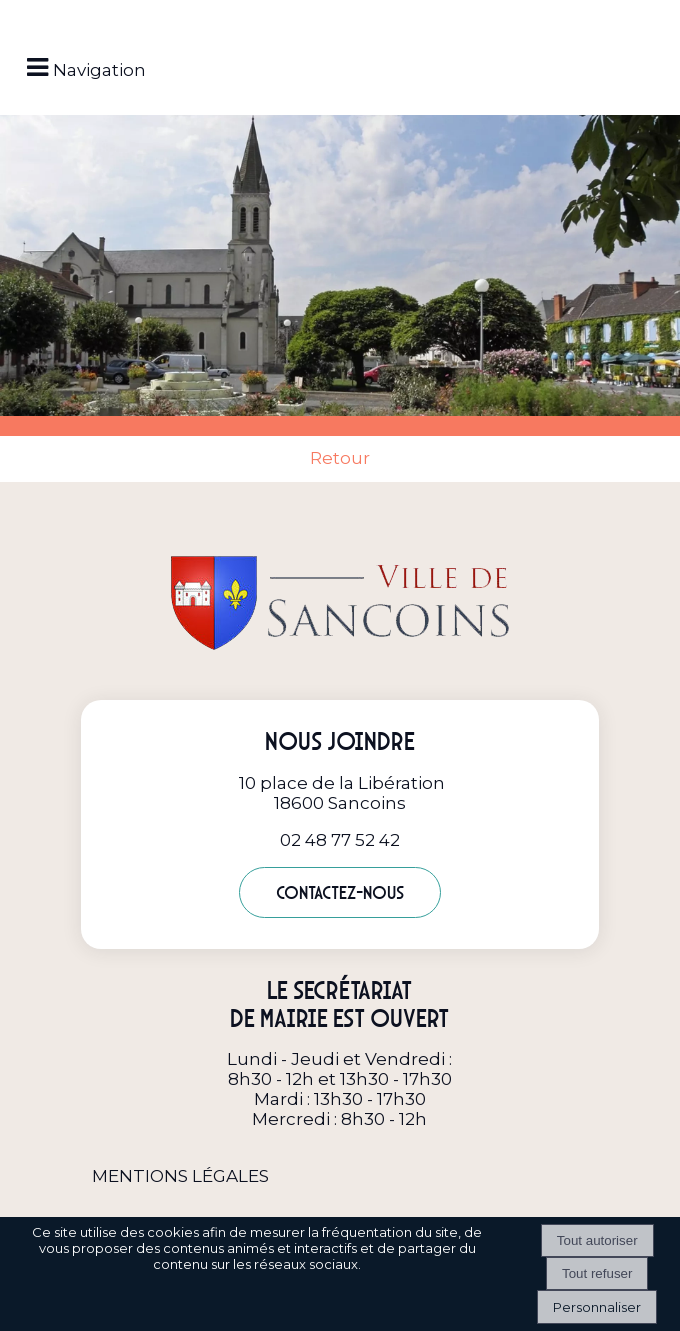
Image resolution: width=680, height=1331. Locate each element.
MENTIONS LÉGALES (180, 1176)
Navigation (99, 70)
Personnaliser (597, 1307)
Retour (340, 458)
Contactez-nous (340, 892)
